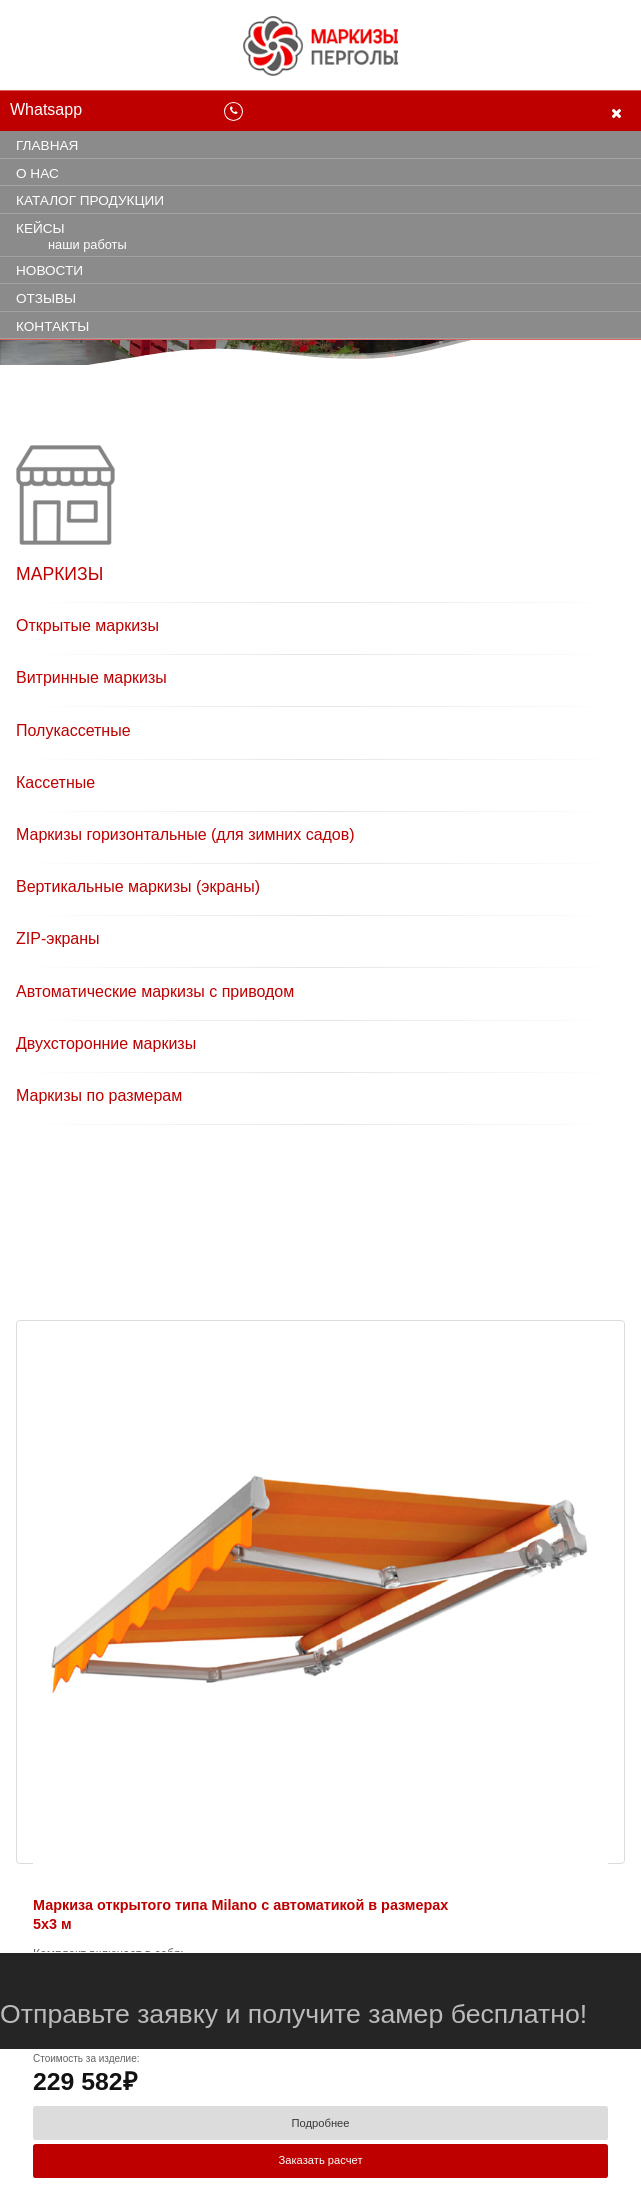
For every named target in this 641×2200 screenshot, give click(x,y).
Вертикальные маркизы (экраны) (138, 886)
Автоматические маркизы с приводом (155, 991)
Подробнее (320, 2123)
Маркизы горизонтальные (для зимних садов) (185, 834)
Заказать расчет (320, 2160)
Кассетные (55, 782)
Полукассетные (73, 730)
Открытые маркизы (87, 625)
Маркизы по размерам (99, 1095)
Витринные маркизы (91, 677)
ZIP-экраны (58, 938)
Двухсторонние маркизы (106, 1043)
